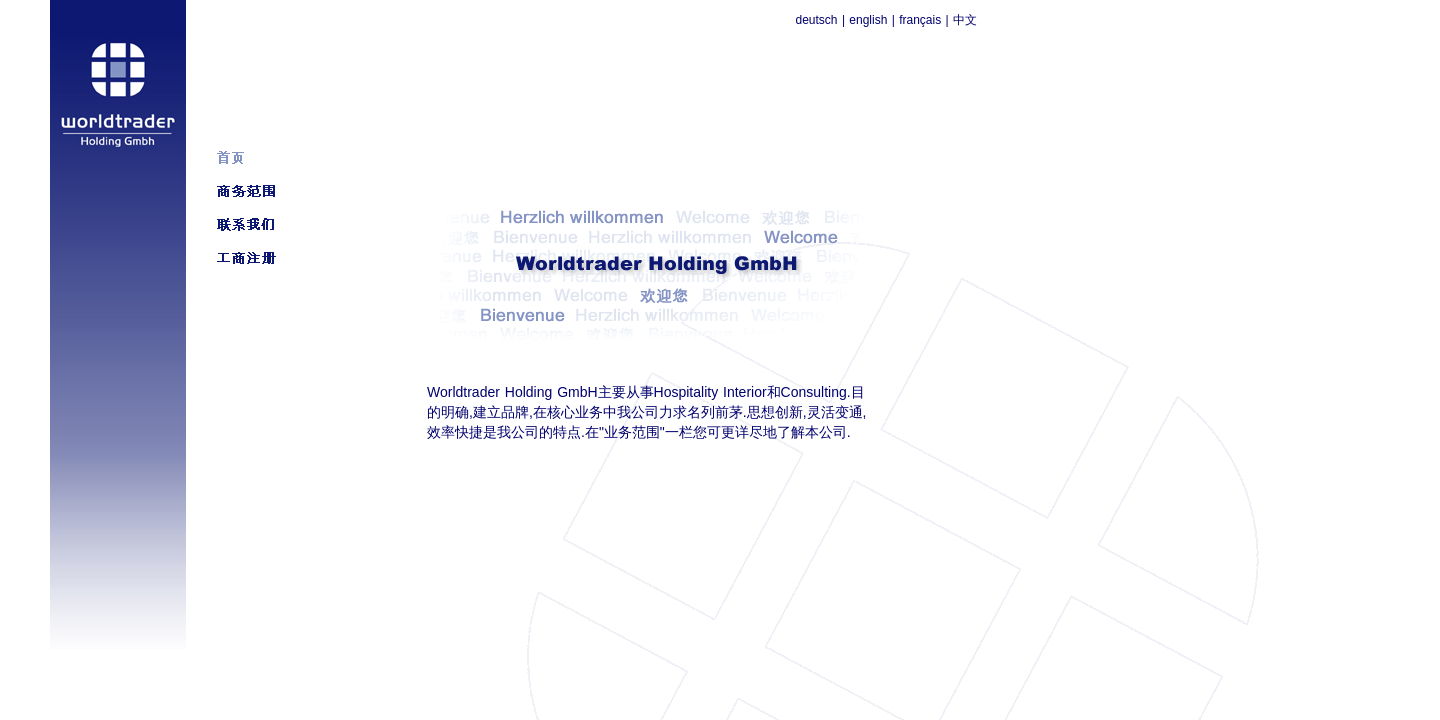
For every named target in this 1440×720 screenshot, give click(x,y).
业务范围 (632, 432)
